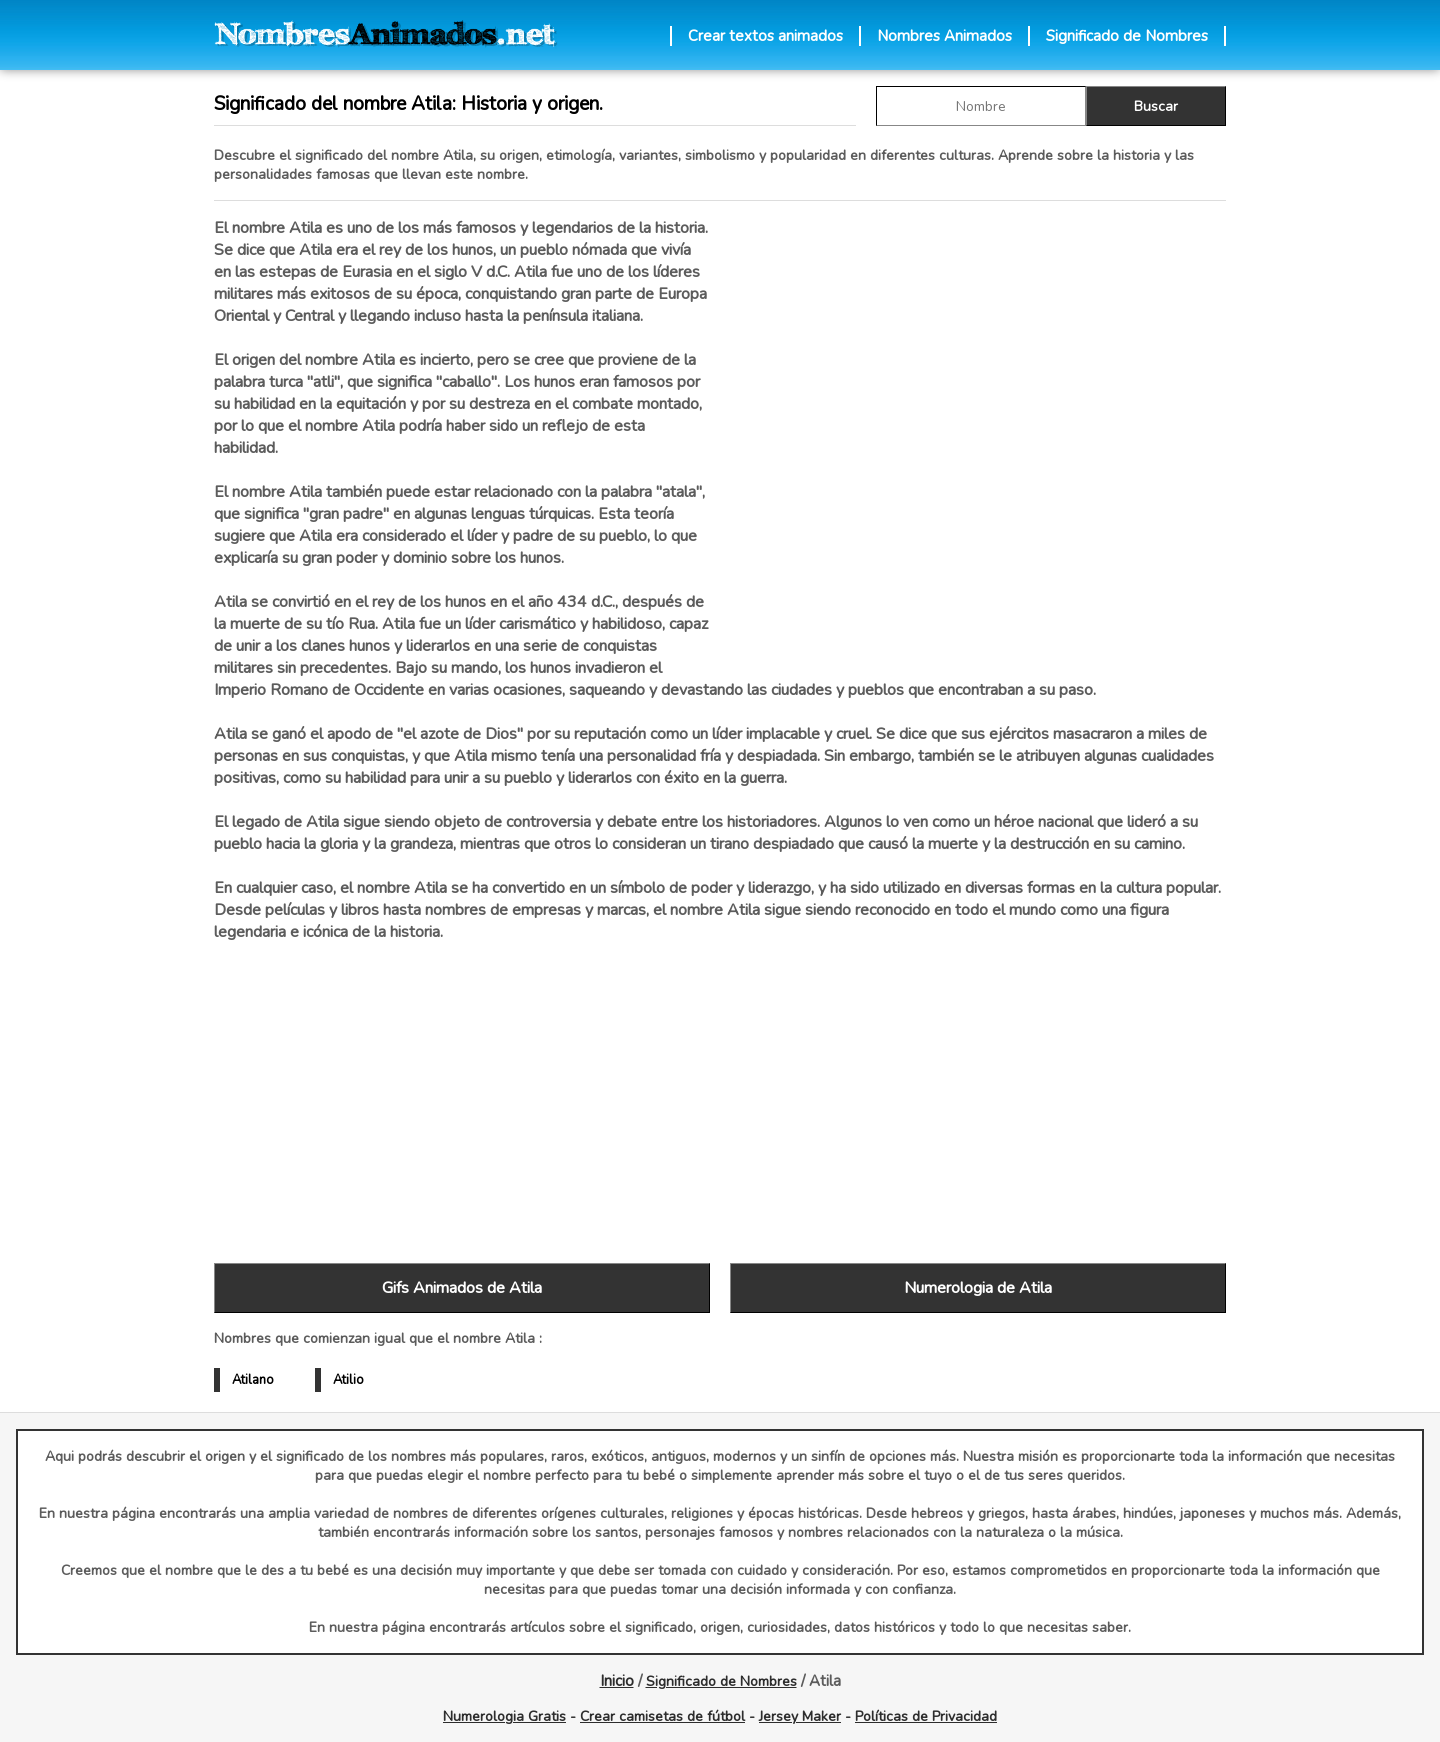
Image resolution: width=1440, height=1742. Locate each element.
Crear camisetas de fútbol (662, 1716)
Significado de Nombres (1127, 36)
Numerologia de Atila (978, 1288)
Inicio (617, 1681)
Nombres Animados (944, 36)
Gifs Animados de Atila (462, 1288)
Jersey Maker (800, 1716)
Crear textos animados (765, 36)
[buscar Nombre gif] (981, 106)
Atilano (253, 1380)
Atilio (348, 1380)
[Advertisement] (978, 429)
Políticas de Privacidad (926, 1716)
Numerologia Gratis (504, 1716)
